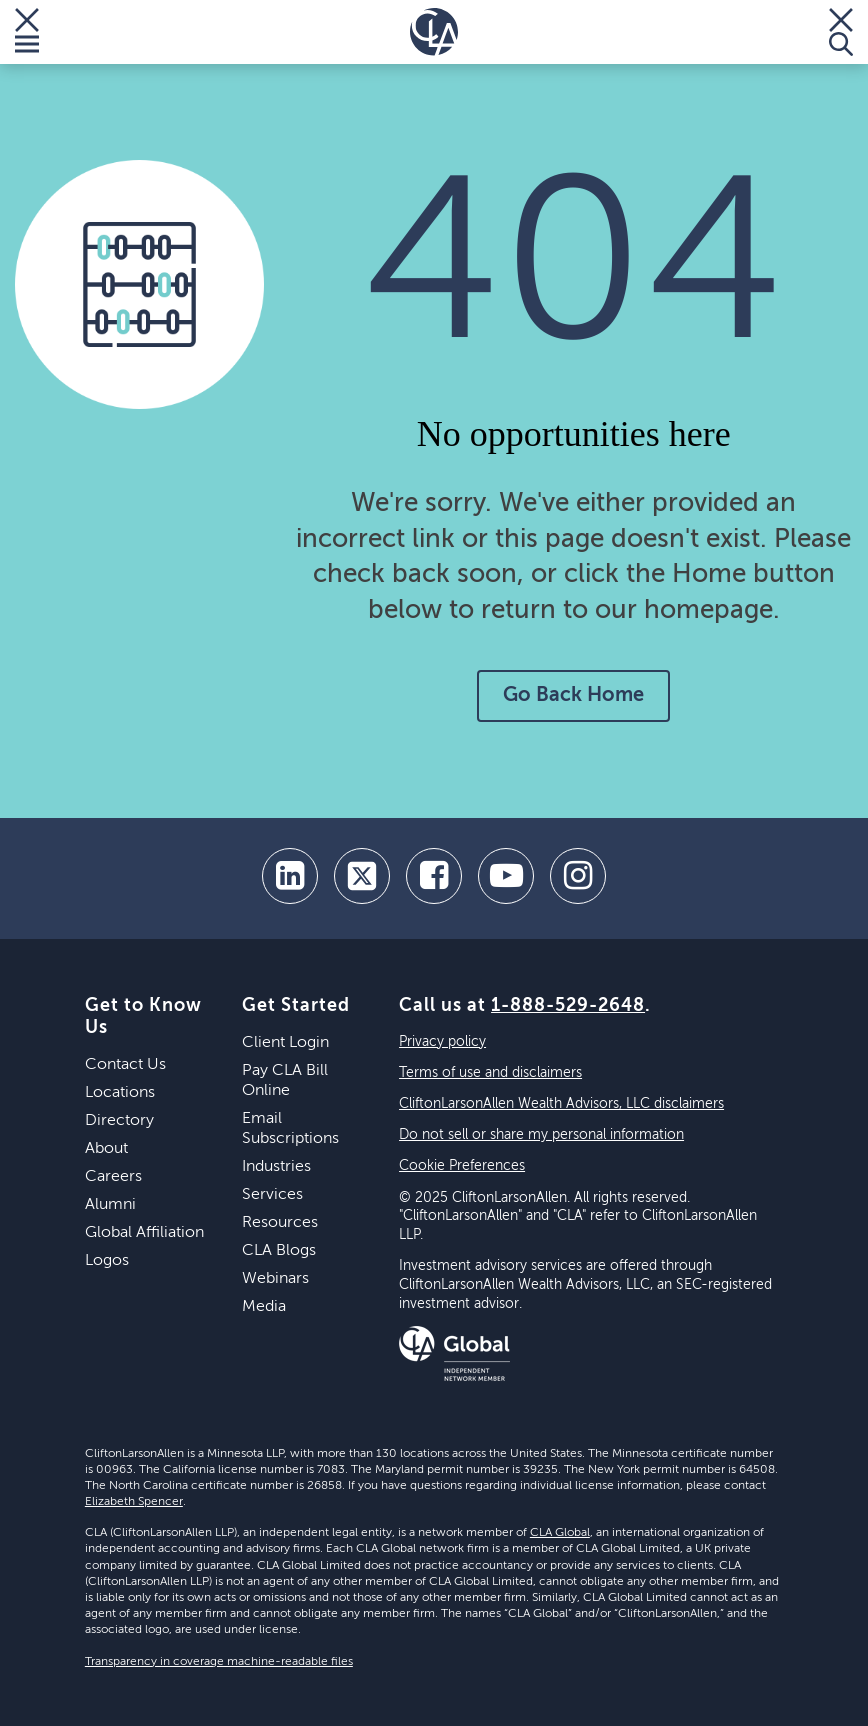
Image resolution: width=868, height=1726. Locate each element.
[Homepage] (434, 32)
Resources (280, 1223)
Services (272, 1195)
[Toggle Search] (841, 32)
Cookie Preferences (462, 1166)
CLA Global (560, 1533)
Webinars (275, 1279)
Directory (119, 1121)
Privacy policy (442, 1042)
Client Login (285, 1043)
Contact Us (125, 1065)
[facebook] (434, 876)
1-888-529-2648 (568, 1006)
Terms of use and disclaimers (490, 1073)
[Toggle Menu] (27, 32)
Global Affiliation (144, 1233)
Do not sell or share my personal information (541, 1135)
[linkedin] (290, 876)
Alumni (110, 1205)
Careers (113, 1177)
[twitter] (362, 876)
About (106, 1149)
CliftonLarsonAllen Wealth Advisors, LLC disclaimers (561, 1104)
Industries (276, 1167)
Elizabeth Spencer (134, 1502)
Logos (107, 1261)
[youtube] (506, 876)
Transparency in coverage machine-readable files (219, 1662)
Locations (120, 1093)
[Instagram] (578, 876)
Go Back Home (573, 696)
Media (264, 1307)
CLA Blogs (279, 1251)
